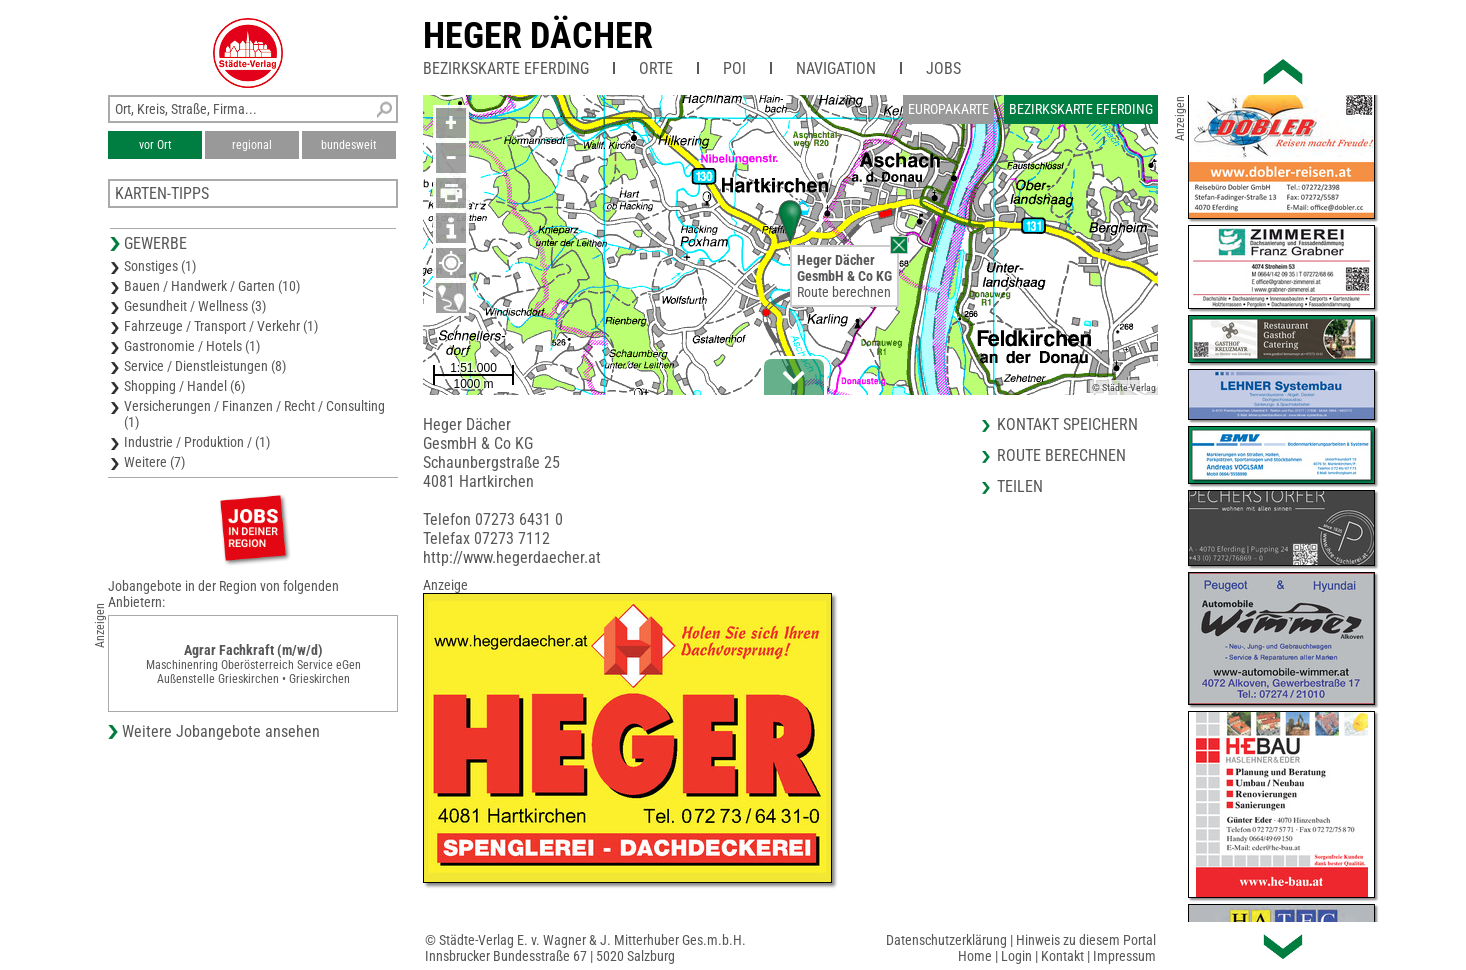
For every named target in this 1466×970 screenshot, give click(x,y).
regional (252, 145)
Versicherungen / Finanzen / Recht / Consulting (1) (254, 414)
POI (734, 68)
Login (1016, 956)
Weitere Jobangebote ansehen (221, 731)
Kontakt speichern (1067, 424)
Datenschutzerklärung (946, 940)
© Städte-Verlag (1124, 387)
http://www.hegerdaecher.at (512, 557)
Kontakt (1062, 956)
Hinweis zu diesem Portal (1086, 940)
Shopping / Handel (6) (184, 386)
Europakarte (948, 109)
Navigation (836, 68)
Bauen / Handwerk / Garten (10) (212, 286)
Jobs (943, 68)
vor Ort (155, 145)
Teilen (1020, 486)
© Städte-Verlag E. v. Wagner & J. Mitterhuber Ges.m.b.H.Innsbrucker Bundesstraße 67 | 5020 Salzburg (585, 948)
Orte (656, 68)
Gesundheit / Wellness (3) (195, 306)
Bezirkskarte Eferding (506, 68)
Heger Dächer (538, 36)
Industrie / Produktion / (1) (197, 442)
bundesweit (349, 145)
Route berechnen (844, 292)
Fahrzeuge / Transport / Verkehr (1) (221, 326)
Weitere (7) (154, 462)
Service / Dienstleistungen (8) (205, 366)
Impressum (1124, 956)
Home (975, 956)
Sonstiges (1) (160, 266)
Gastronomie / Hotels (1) (192, 346)
